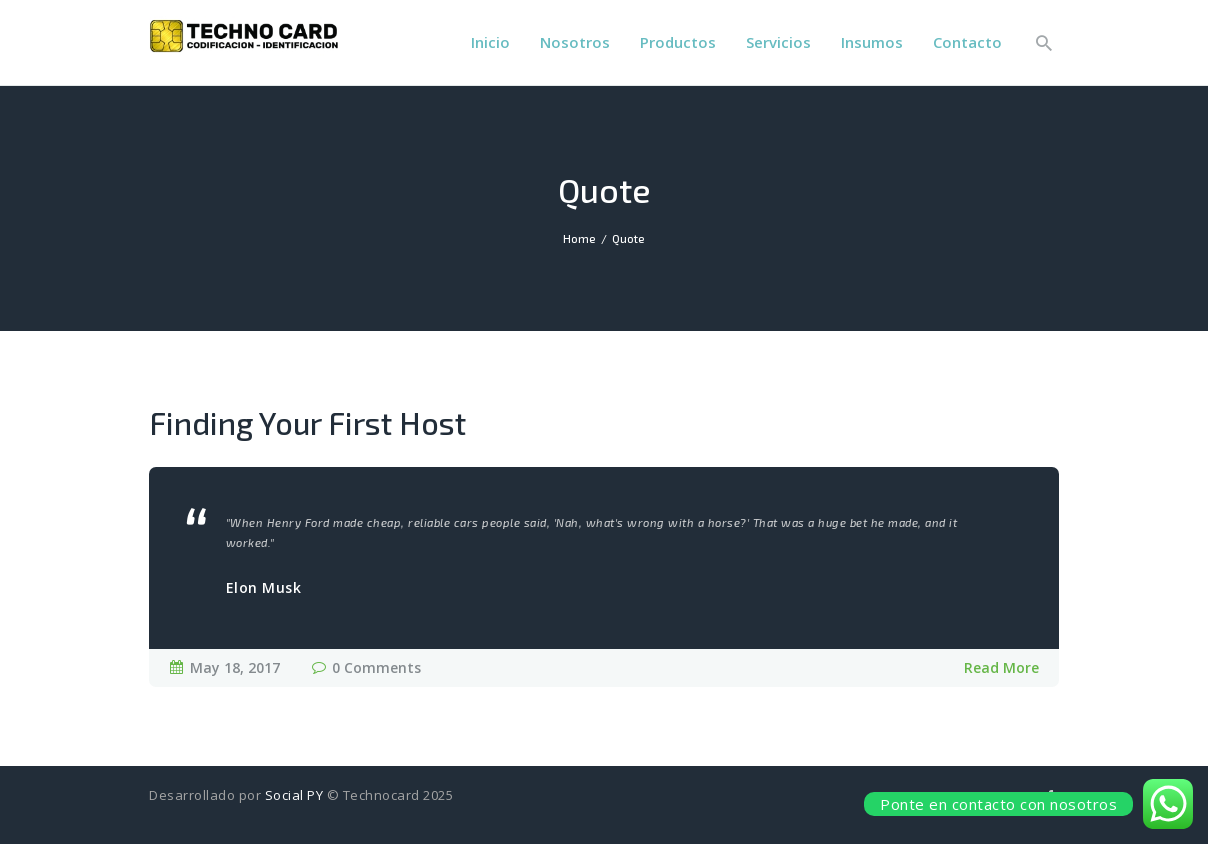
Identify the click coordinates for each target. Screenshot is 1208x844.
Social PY (294, 795)
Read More (1001, 667)
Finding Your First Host (307, 422)
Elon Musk (264, 588)
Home (579, 238)
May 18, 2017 (235, 667)
